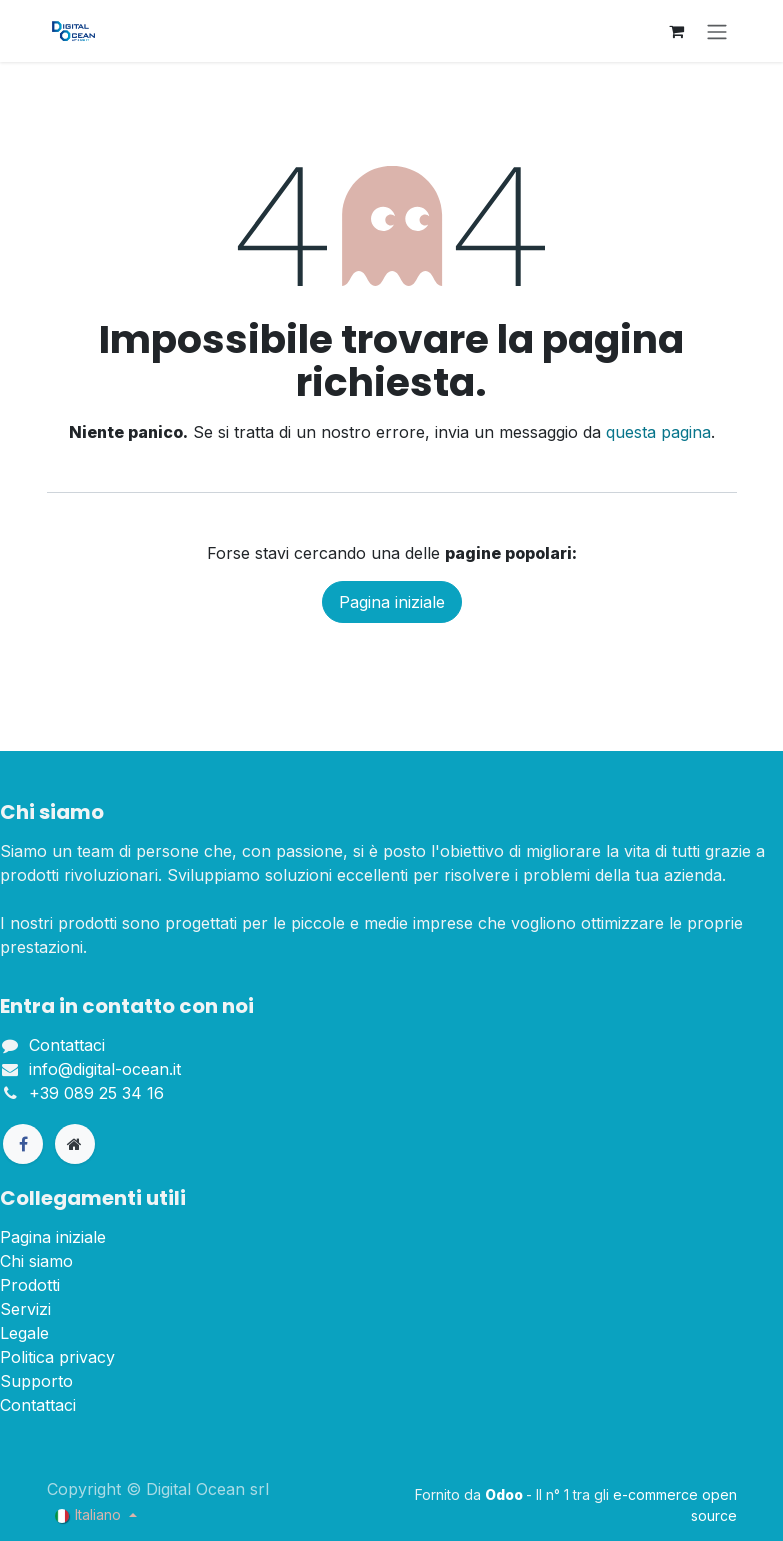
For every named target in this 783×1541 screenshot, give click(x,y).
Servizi (25, 1309)
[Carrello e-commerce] (677, 31)
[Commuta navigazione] (717, 31)
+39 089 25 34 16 (96, 1093)
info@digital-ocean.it (105, 1069)
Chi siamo (36, 1261)
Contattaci (67, 1045)
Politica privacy (57, 1357)
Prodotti (30, 1285)
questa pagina (658, 432)
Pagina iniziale (392, 602)
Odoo (505, 1494)
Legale (24, 1333)
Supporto (36, 1381)
